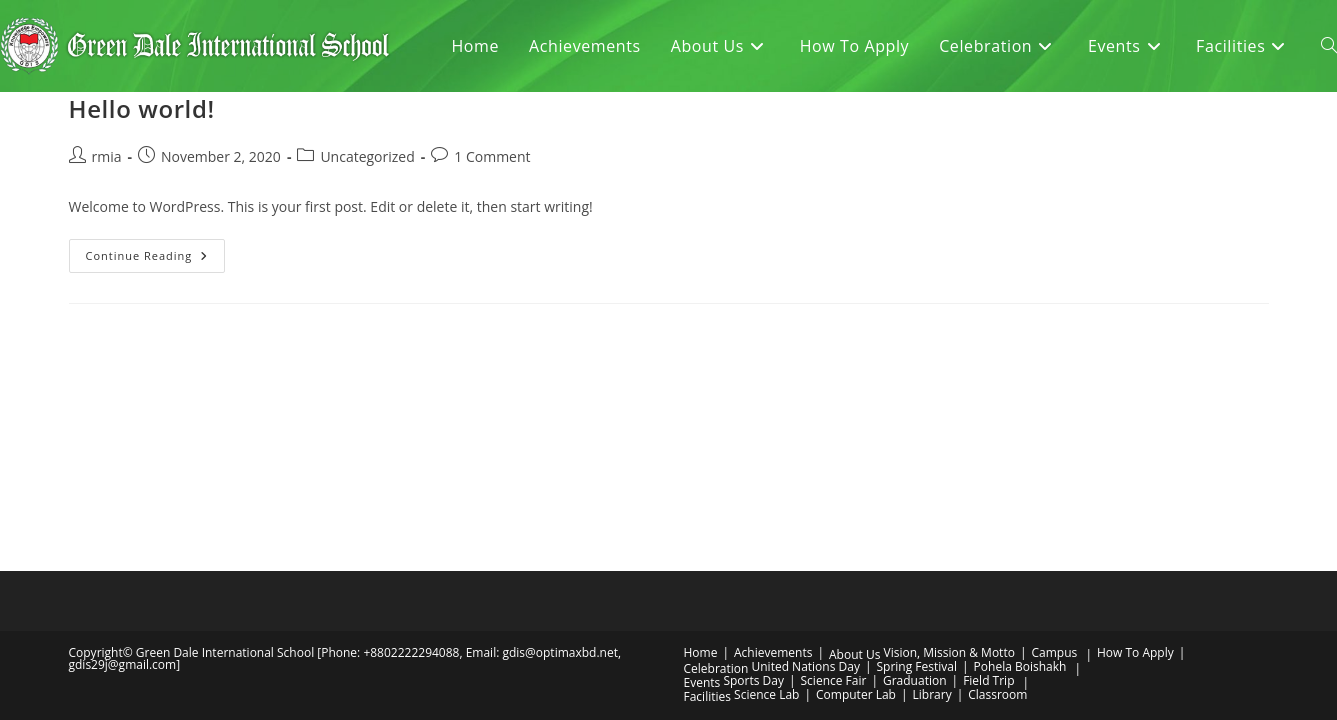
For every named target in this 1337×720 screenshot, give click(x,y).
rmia (107, 156)
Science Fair (834, 493)
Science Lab (766, 507)
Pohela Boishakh (1020, 479)
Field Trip (988, 493)
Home (701, 465)
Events (702, 495)
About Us (854, 467)
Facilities (707, 509)
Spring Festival (917, 479)
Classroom (997, 507)
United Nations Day (806, 479)
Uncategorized (367, 156)
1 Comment (492, 156)
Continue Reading (156, 259)
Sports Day (753, 493)
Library (932, 507)
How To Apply (1135, 465)
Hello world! (142, 108)
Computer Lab (856, 507)
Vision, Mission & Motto (949, 465)
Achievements (773, 465)
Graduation (915, 493)
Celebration (716, 481)
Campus (1054, 465)
